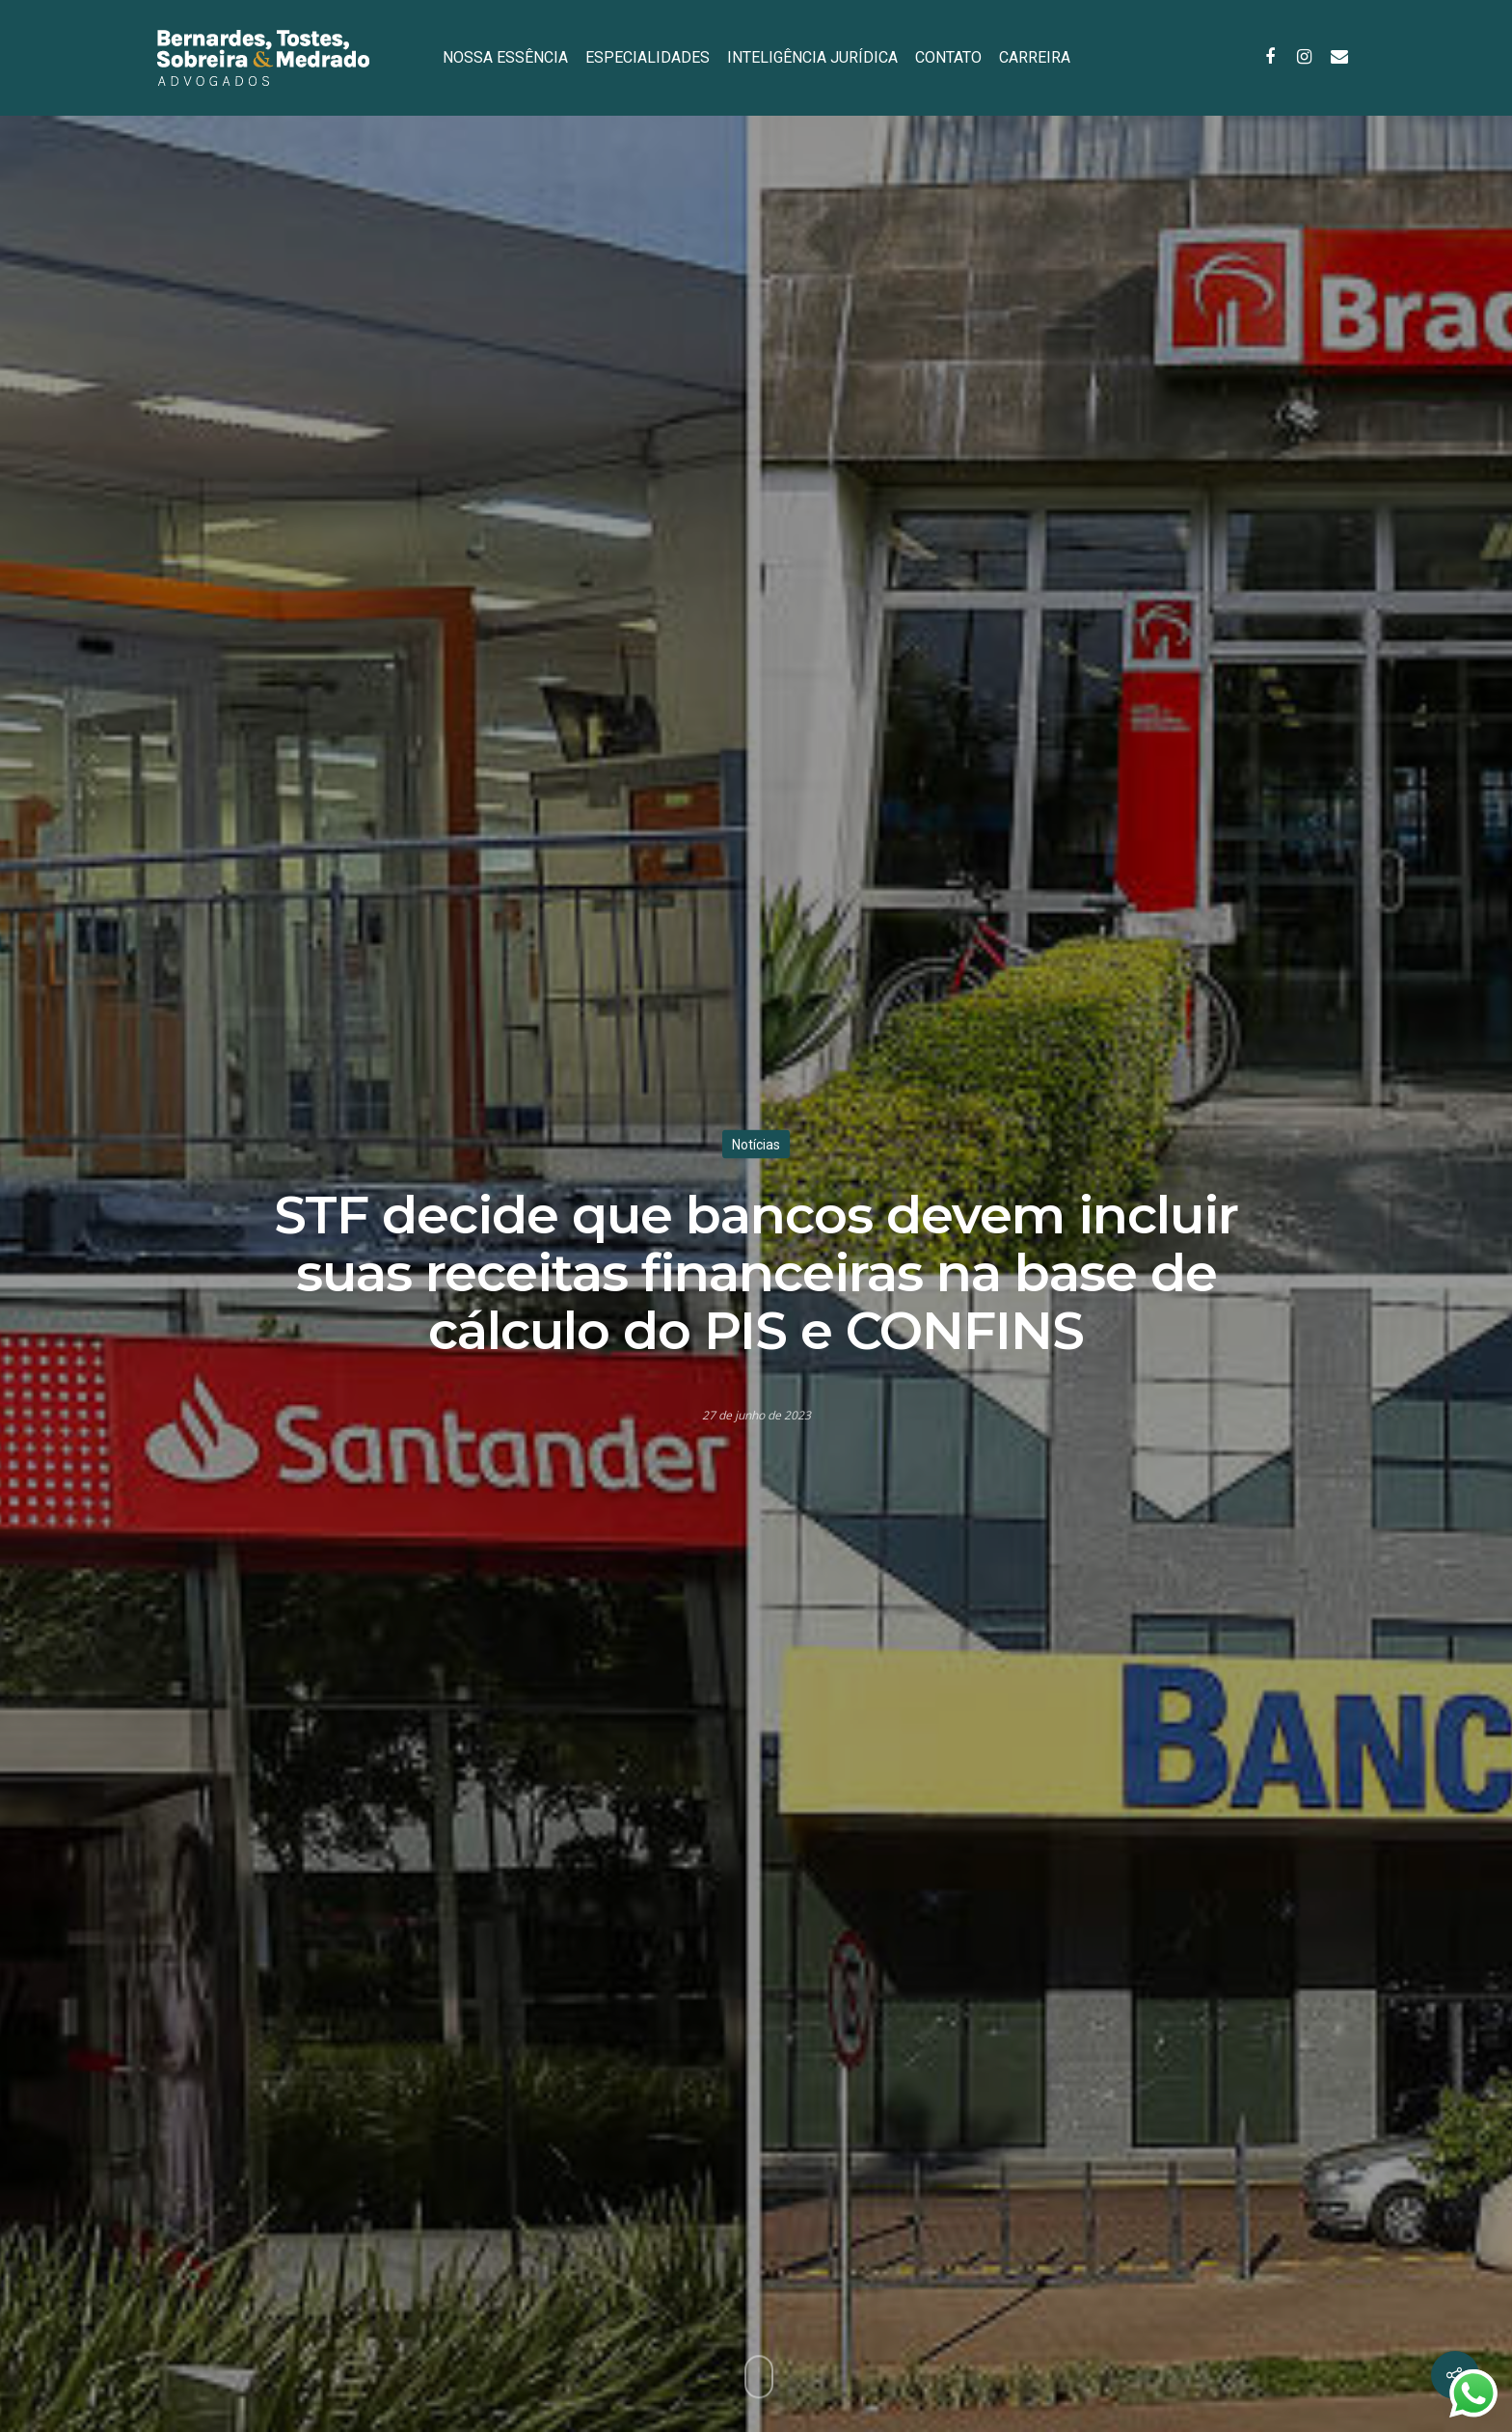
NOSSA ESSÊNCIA (505, 57)
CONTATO (948, 57)
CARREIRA (1034, 57)
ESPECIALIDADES (647, 57)
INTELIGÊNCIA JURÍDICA (812, 57)
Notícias (756, 1143)
